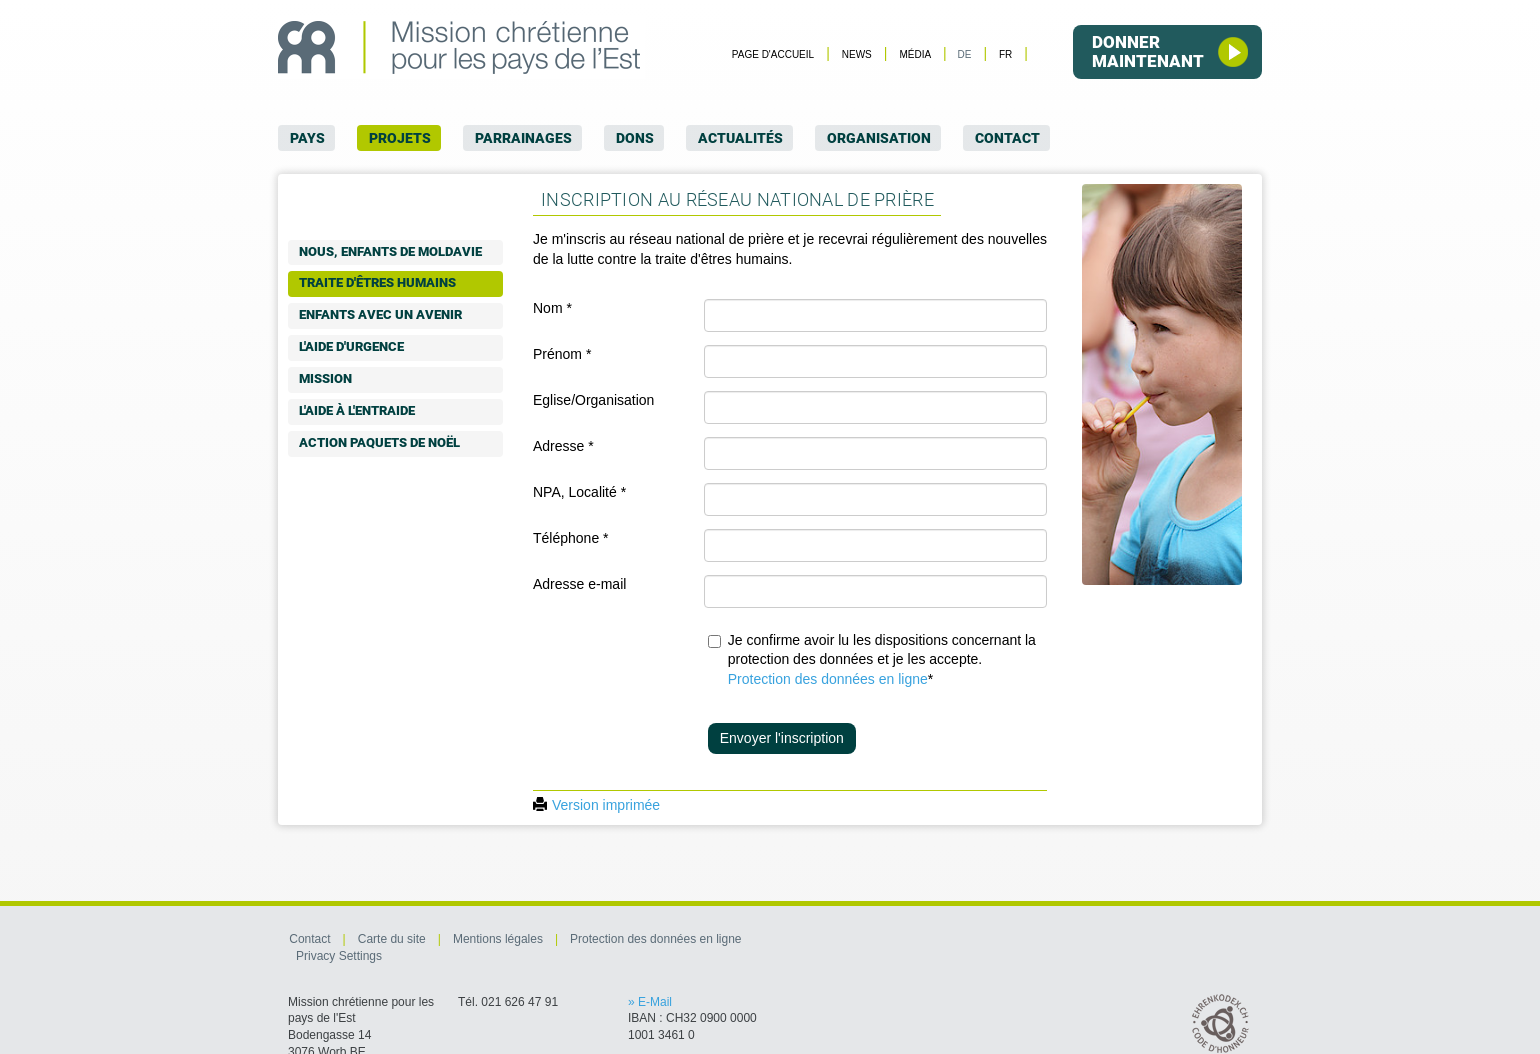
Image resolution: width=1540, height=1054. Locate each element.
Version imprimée (596, 805)
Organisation (879, 138)
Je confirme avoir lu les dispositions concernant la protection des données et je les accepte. (882, 660)
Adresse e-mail (579, 584)
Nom (552, 308)
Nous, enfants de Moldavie (390, 251)
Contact (1007, 138)
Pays (307, 138)
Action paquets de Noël (379, 442)
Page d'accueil (772, 54)
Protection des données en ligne (828, 679)
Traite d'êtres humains (377, 282)
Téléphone (571, 538)
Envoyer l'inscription (782, 738)
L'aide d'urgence (351, 346)
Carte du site (390, 939)
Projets (400, 138)
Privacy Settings (339, 956)
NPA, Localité (579, 492)
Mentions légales (497, 939)
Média (914, 54)
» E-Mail (650, 1002)
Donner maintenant (1170, 51)
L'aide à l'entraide (357, 410)
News (856, 54)
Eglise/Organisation (593, 400)
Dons (635, 138)
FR (1005, 54)
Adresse (563, 446)
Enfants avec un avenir (380, 314)
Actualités (740, 138)
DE (964, 54)
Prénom (562, 354)
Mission (325, 378)
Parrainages (523, 138)
